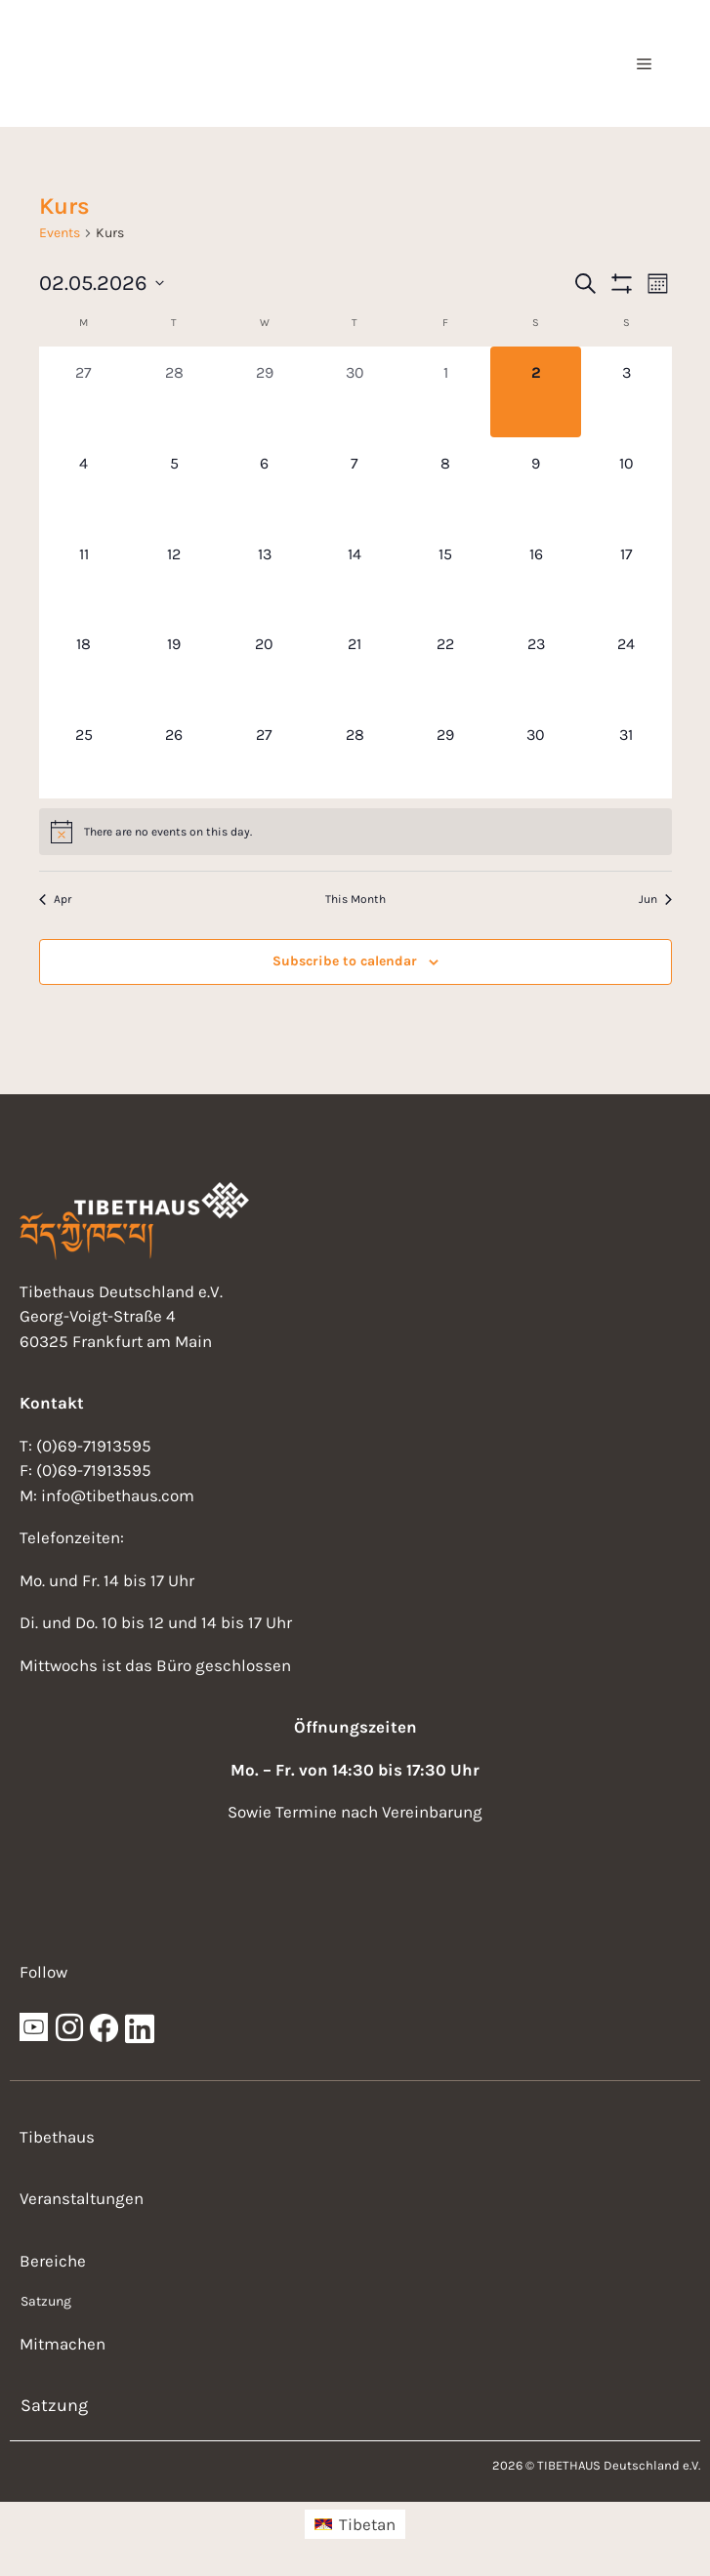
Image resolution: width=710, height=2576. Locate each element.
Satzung (46, 2301)
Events (59, 233)
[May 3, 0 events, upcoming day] (626, 392)
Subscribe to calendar (344, 961)
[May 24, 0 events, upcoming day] (626, 663)
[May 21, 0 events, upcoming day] (355, 663)
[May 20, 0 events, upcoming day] (265, 663)
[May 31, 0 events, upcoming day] (626, 754)
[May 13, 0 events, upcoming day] (265, 573)
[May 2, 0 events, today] (535, 392)
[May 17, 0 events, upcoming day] (626, 573)
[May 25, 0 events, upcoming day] (84, 754)
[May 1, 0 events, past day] (445, 392)
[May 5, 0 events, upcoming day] (174, 482)
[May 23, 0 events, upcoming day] (535, 663)
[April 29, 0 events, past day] (265, 392)
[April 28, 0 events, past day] (174, 392)
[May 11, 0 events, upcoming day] (84, 573)
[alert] (355, 831)
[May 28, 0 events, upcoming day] (355, 754)
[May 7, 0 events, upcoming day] (355, 482)
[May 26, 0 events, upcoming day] (174, 754)
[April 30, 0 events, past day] (355, 392)
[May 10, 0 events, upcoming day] (626, 482)
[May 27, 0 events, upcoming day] (265, 754)
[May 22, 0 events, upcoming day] (445, 663)
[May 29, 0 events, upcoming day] (445, 754)
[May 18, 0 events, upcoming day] (84, 663)
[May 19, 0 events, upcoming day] (174, 663)
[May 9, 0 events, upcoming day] (535, 482)
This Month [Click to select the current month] (355, 899)
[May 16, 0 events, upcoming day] (535, 573)
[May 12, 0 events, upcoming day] (174, 573)
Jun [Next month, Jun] (655, 899)
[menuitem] (355, 2524)
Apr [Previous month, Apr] (55, 899)
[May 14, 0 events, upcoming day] (355, 573)
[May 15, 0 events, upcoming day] (445, 573)
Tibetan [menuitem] (367, 2524)
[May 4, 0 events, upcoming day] (84, 482)
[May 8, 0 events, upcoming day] (445, 482)
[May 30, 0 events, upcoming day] (535, 754)
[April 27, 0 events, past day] (84, 392)
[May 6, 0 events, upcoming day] (265, 482)
